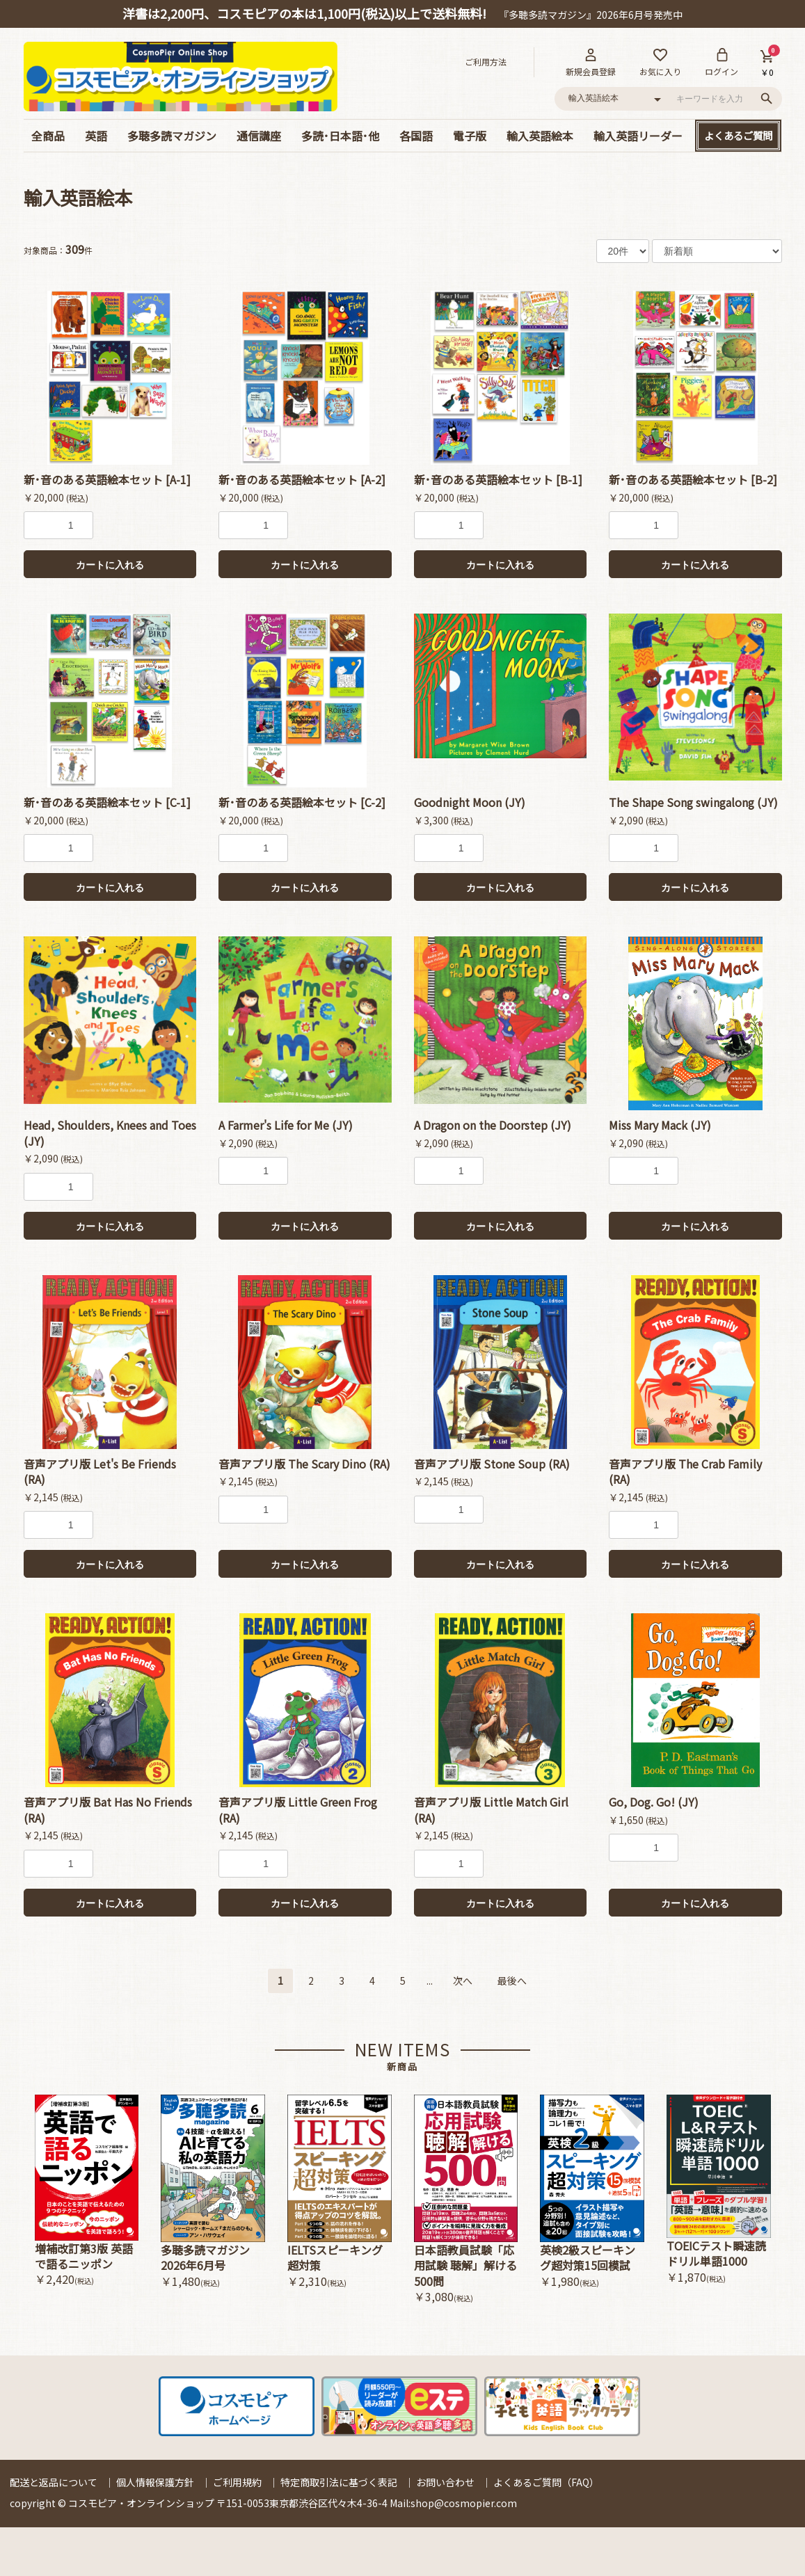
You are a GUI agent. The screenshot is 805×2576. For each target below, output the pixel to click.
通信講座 (259, 135)
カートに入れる (110, 564)
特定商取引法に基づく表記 (338, 2482)
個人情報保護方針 (155, 2482)
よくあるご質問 (738, 135)
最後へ (512, 1980)
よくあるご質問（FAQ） (546, 2482)
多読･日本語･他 (340, 135)
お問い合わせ (445, 2482)
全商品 (48, 135)
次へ (462, 1980)
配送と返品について (53, 2482)
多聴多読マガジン (171, 135)
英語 (96, 135)
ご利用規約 (237, 2482)
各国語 (416, 135)
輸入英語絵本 (540, 135)
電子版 (469, 135)
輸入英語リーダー (638, 135)
